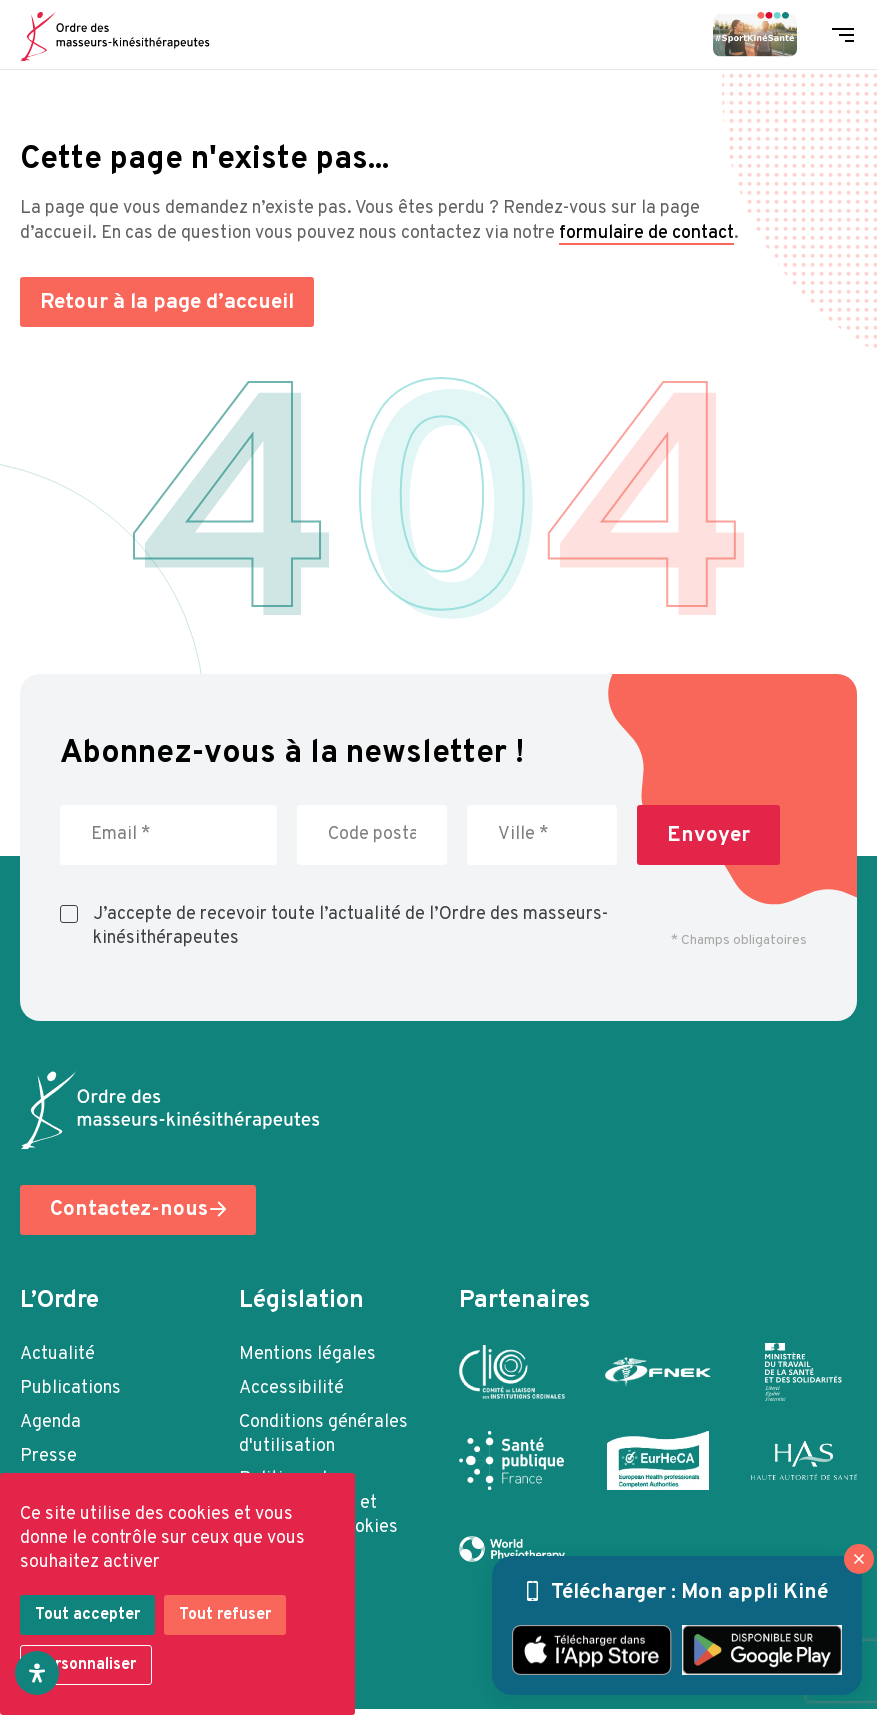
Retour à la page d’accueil (172, 302)
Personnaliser (86, 1665)
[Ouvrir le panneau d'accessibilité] (37, 1673)
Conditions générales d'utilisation (323, 1436)
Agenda (50, 1424)
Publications (70, 1390)
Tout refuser (225, 1615)
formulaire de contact (646, 233)
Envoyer (708, 835)
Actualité (57, 1356)
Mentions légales (307, 1356)
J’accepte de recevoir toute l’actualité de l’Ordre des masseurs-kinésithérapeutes (350, 926)
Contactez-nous (129, 1212)
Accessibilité (291, 1390)
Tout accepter (87, 1615)
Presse (48, 1458)
